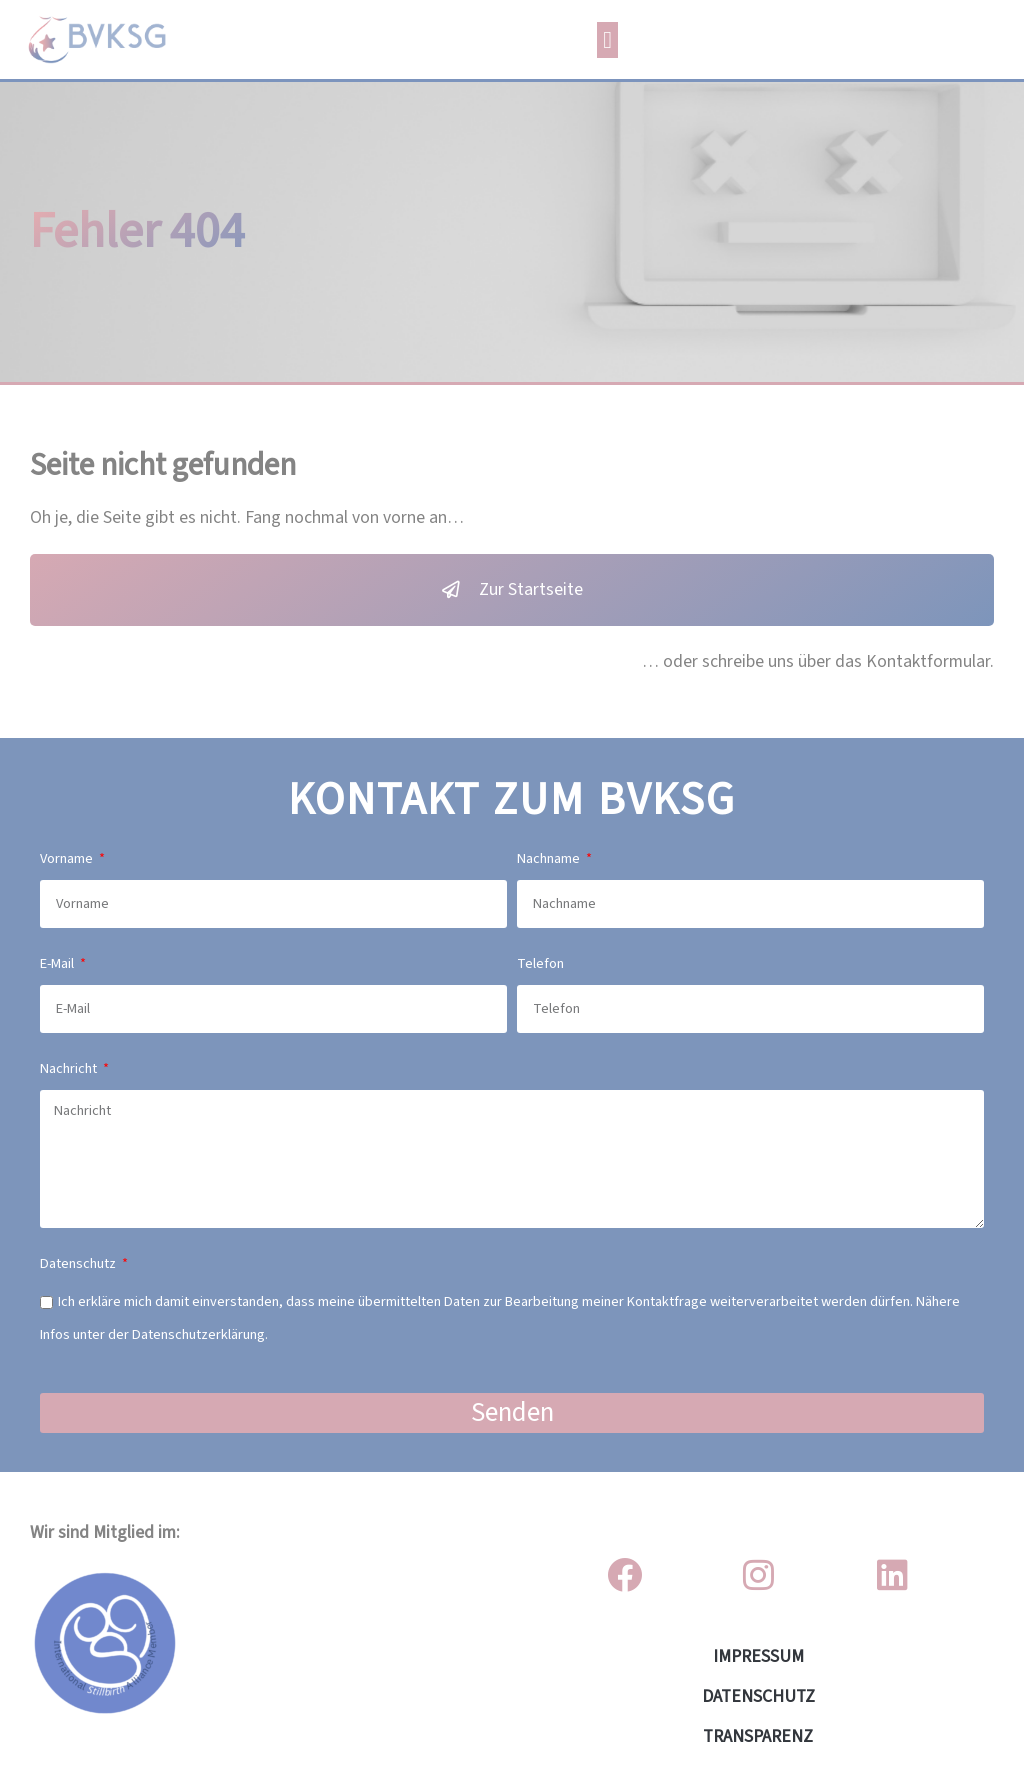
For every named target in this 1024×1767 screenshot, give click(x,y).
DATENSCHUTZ (758, 1696)
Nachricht (70, 1068)
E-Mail (58, 963)
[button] (607, 40)
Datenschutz (79, 1263)
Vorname (68, 858)
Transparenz (758, 1736)
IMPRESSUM (758, 1656)
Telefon (540, 963)
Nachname (550, 858)
